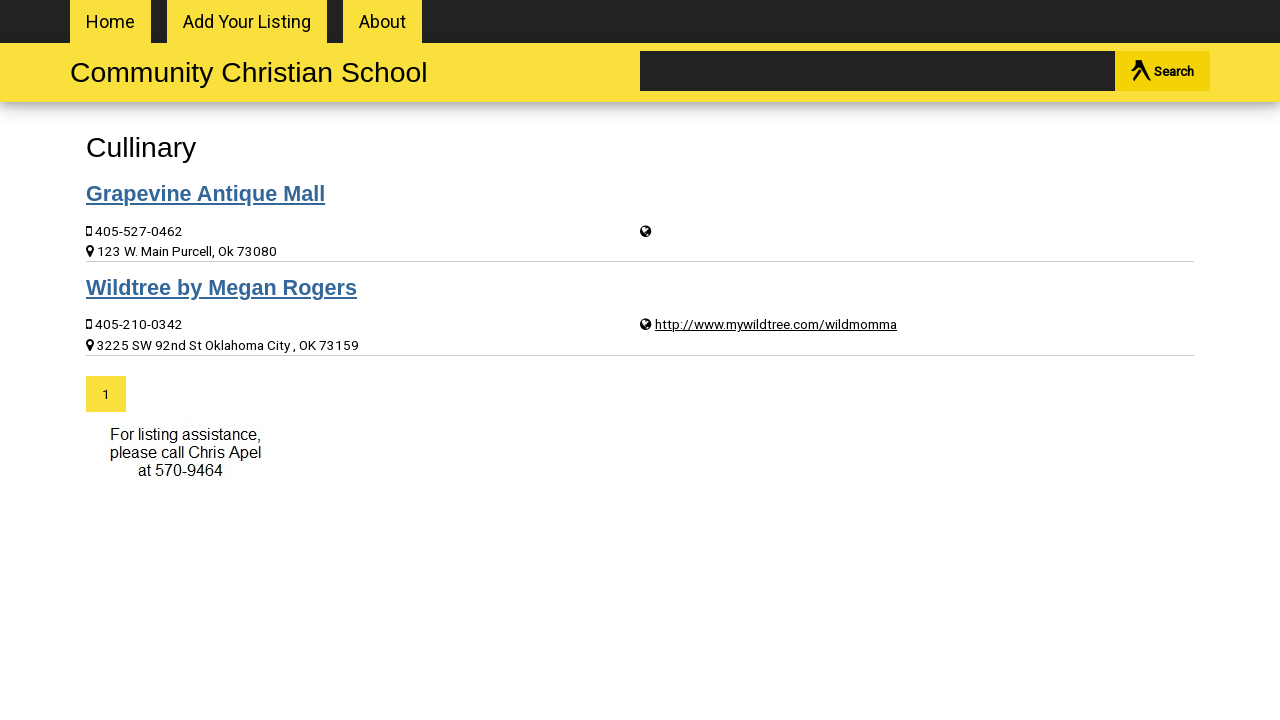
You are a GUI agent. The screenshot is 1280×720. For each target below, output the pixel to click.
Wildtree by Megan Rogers (221, 287)
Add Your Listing (247, 21)
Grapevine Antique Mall (205, 193)
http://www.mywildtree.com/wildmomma (776, 324)
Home (110, 21)
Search (1162, 70)
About (382, 21)
